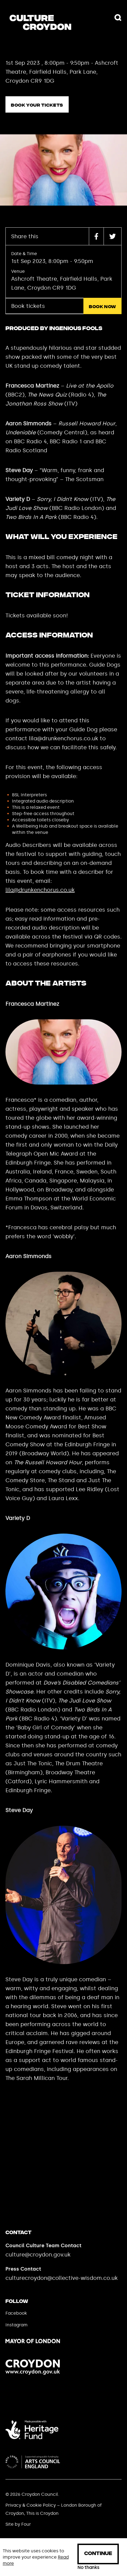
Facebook (16, 2313)
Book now (102, 307)
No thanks (88, 2567)
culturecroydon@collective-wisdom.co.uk (61, 2278)
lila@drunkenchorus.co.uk (40, 890)
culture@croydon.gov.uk (38, 2254)
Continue (98, 2554)
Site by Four (18, 2524)
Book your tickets (37, 105)
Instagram (16, 2324)
